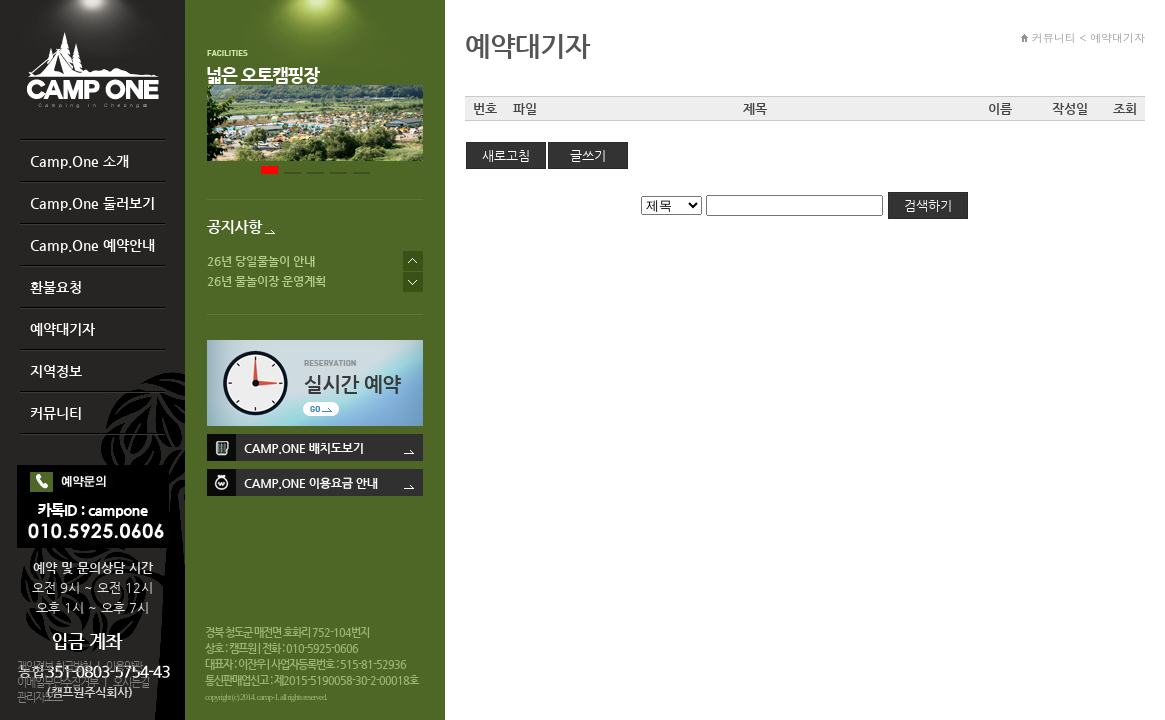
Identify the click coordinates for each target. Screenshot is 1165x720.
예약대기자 (62, 329)
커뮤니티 (56, 413)
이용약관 (124, 666)
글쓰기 (588, 155)
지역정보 (56, 371)
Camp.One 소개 (79, 161)
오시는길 (131, 682)
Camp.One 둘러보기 (92, 203)
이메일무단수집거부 (57, 682)
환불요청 (56, 287)
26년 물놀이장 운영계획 (266, 281)
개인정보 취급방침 (54, 666)
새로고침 (506, 155)
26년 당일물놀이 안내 (261, 261)
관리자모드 (39, 697)
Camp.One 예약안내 (92, 245)
